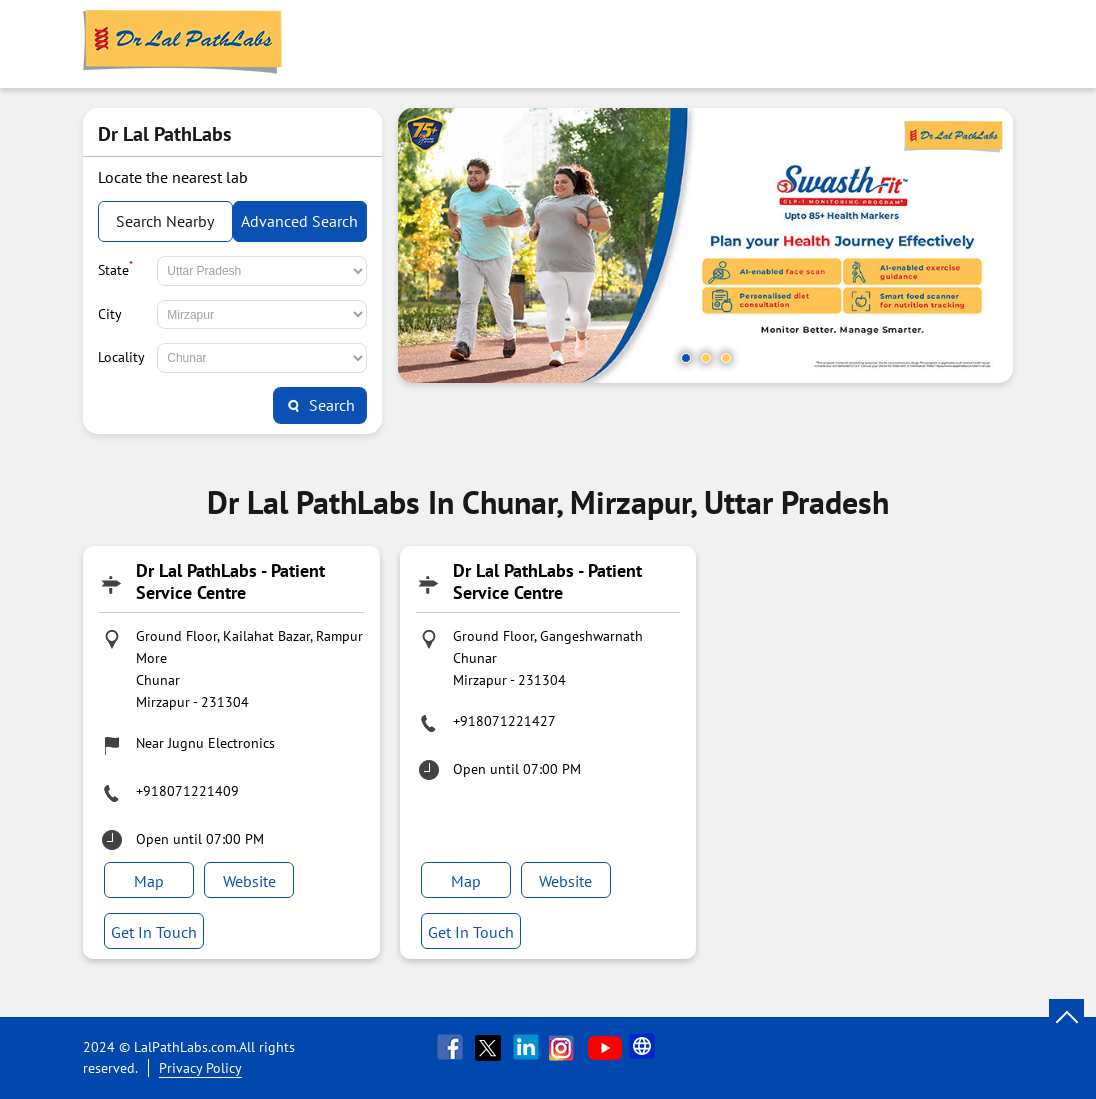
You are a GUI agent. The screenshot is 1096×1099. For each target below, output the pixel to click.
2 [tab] (706, 358)
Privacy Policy (200, 1068)
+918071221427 (504, 721)
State (115, 268)
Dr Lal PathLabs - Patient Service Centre (230, 581)
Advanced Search (299, 221)
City (110, 314)
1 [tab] (686, 358)
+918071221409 (187, 791)
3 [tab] (726, 358)
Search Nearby (165, 221)
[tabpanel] (705, 245)
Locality (121, 357)
